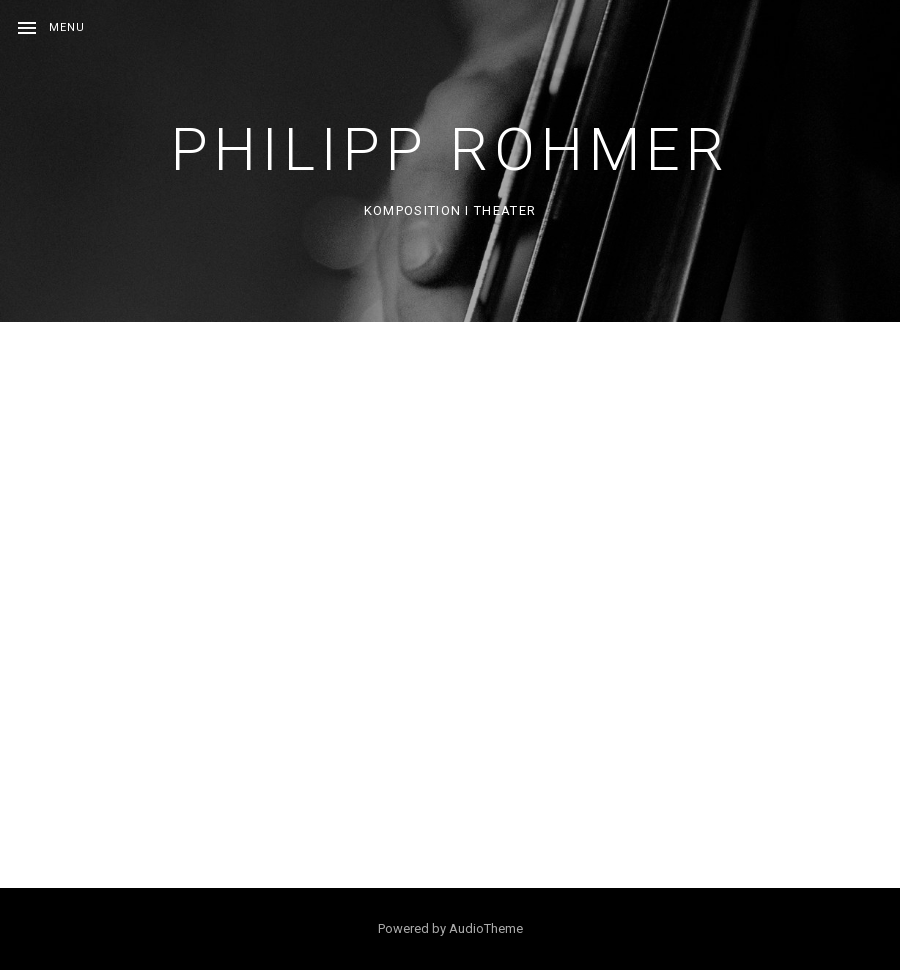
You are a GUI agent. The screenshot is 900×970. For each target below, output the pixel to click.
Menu (67, 27)
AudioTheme (486, 928)
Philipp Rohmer (450, 149)
